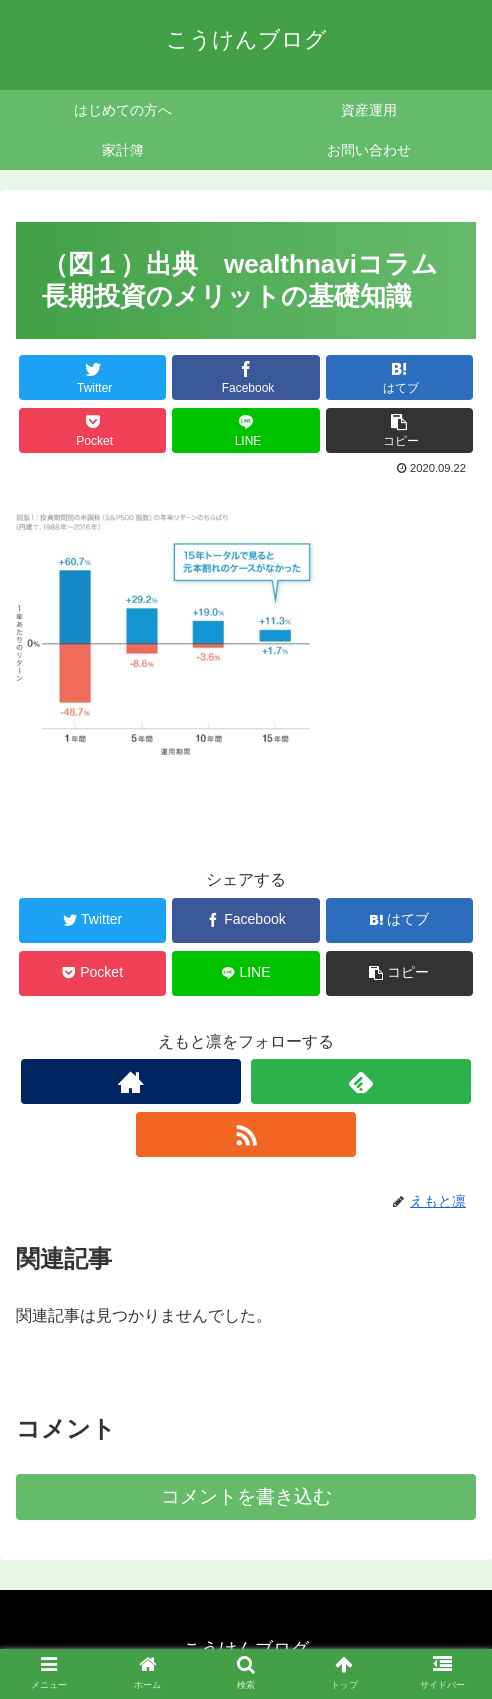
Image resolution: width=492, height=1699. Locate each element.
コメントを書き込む (246, 1496)
